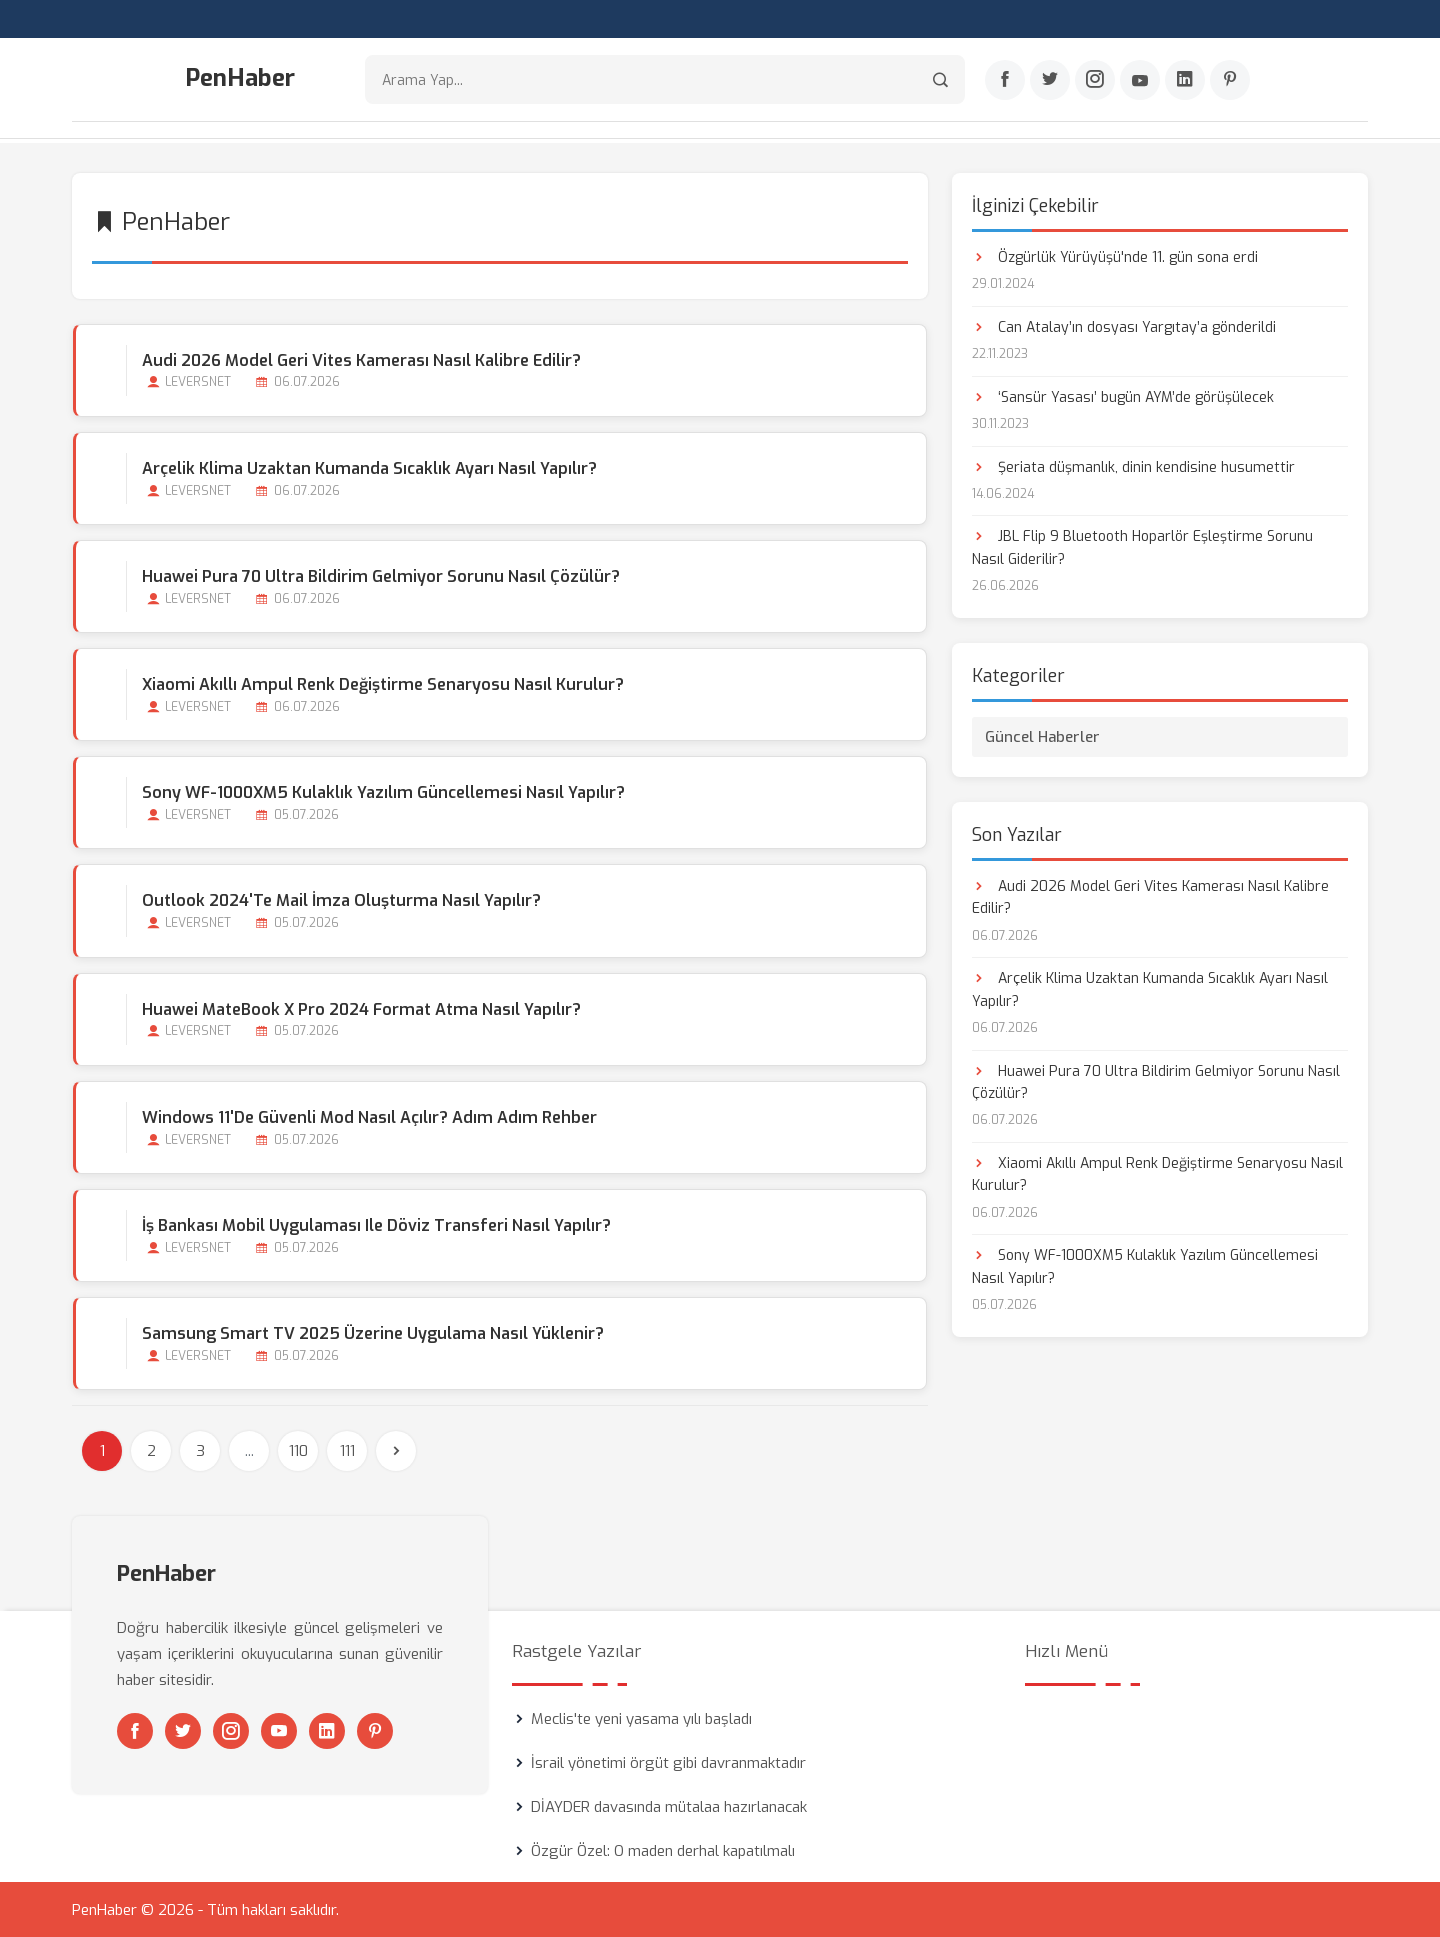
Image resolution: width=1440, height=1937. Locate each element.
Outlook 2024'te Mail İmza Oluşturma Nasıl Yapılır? (340, 899)
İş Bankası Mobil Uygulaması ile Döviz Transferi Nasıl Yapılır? (375, 1224)
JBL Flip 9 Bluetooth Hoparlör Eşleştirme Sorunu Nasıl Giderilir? (1142, 546)
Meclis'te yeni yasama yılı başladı (641, 1718)
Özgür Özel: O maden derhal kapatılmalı (663, 1850)
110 (298, 1450)
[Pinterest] (1230, 81)
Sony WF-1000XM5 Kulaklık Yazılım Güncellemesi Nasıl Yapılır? (382, 791)
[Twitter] (1050, 81)
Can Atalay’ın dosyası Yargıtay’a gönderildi (1124, 325)
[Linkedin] (1185, 81)
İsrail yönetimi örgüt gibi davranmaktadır (668, 1762)
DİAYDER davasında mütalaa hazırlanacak (669, 1806)
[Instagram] (1095, 81)
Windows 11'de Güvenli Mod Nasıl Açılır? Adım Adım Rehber (368, 1115)
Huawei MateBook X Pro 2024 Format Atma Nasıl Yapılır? (360, 1007)
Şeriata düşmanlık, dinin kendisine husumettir (1133, 465)
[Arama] (940, 80)
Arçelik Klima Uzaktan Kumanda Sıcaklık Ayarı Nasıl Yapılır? (368, 466)
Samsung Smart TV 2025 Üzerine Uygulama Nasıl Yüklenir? (372, 1332)
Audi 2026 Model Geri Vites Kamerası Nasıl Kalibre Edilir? (360, 358)
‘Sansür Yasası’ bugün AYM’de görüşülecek (1123, 395)
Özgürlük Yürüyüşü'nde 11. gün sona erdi (1115, 255)
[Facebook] (1005, 81)
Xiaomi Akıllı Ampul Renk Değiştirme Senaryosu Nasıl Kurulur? (382, 683)
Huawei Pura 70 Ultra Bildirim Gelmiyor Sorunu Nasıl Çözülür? (380, 574)
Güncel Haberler (1042, 735)
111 (347, 1450)
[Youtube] (1140, 81)
